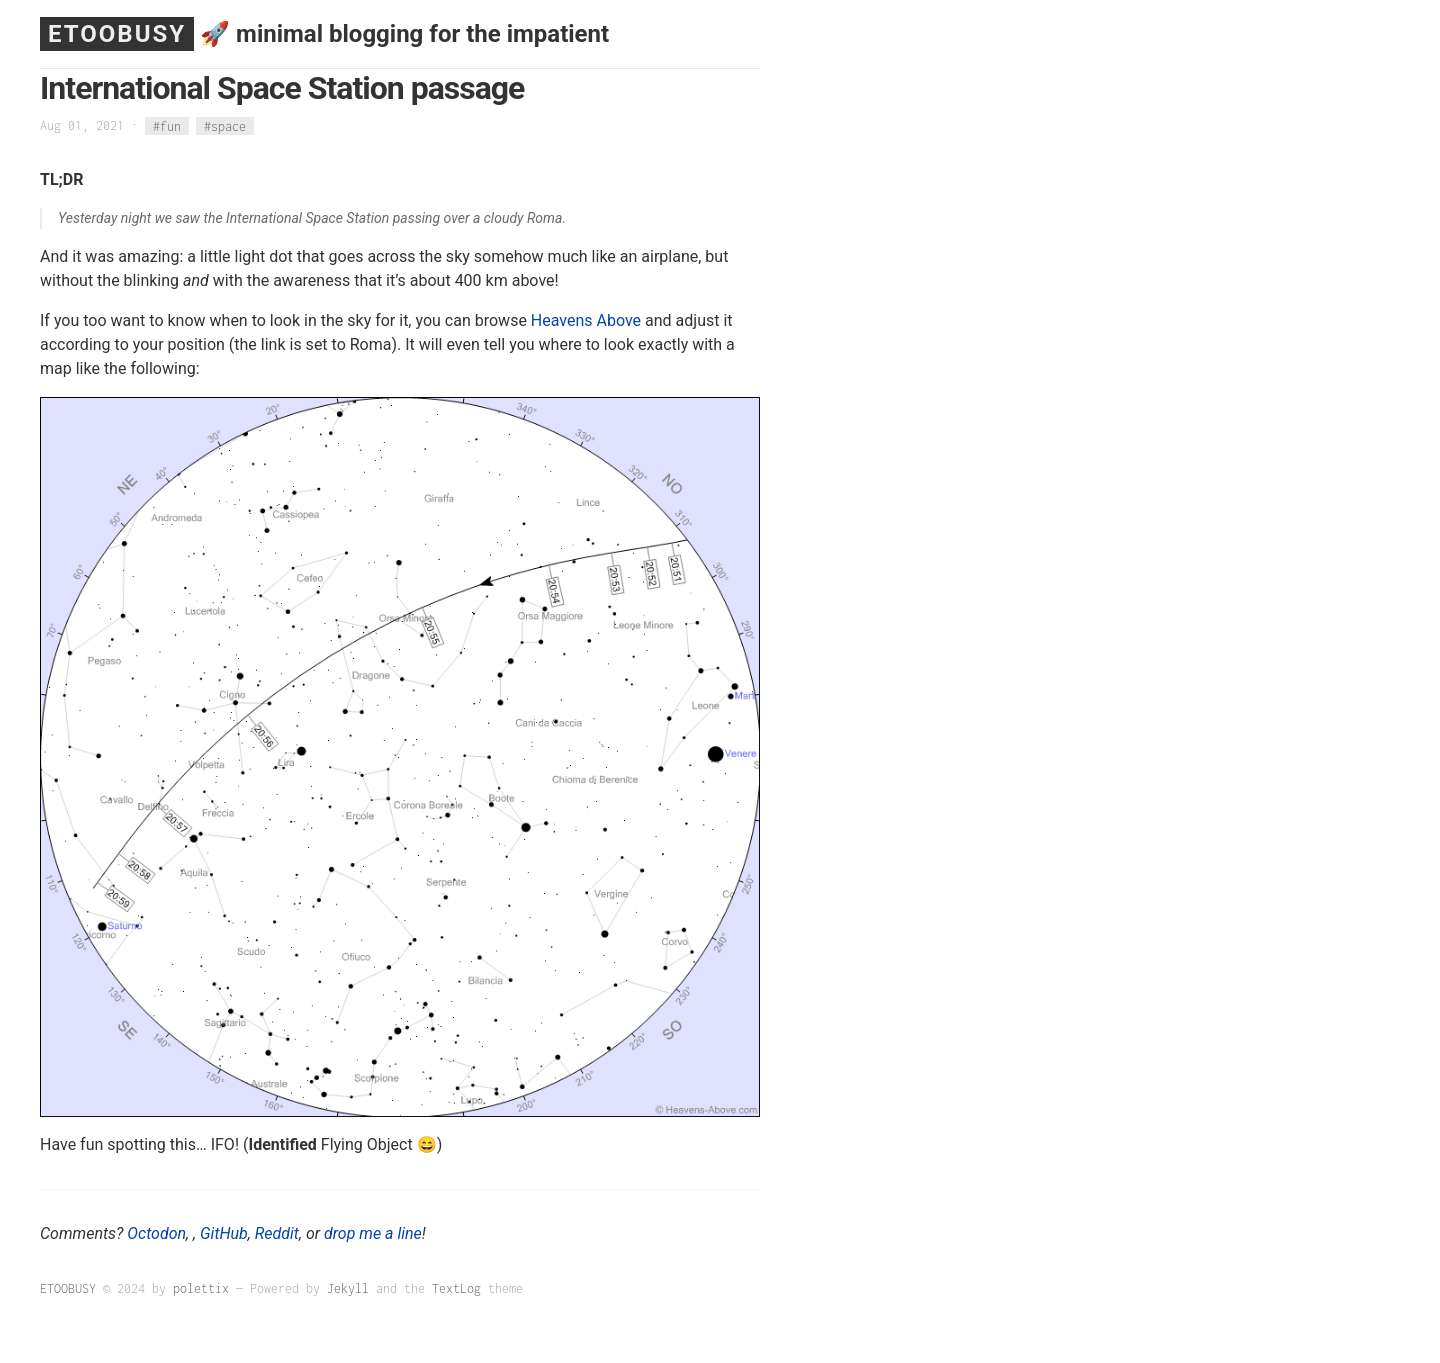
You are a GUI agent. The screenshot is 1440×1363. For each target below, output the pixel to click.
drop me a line (373, 1233)
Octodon (156, 1233)
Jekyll (348, 1288)
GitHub (224, 1233)
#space (225, 125)
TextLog (456, 1288)
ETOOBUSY (117, 34)
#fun (167, 125)
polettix (201, 1288)
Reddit (277, 1233)
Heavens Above (586, 320)
